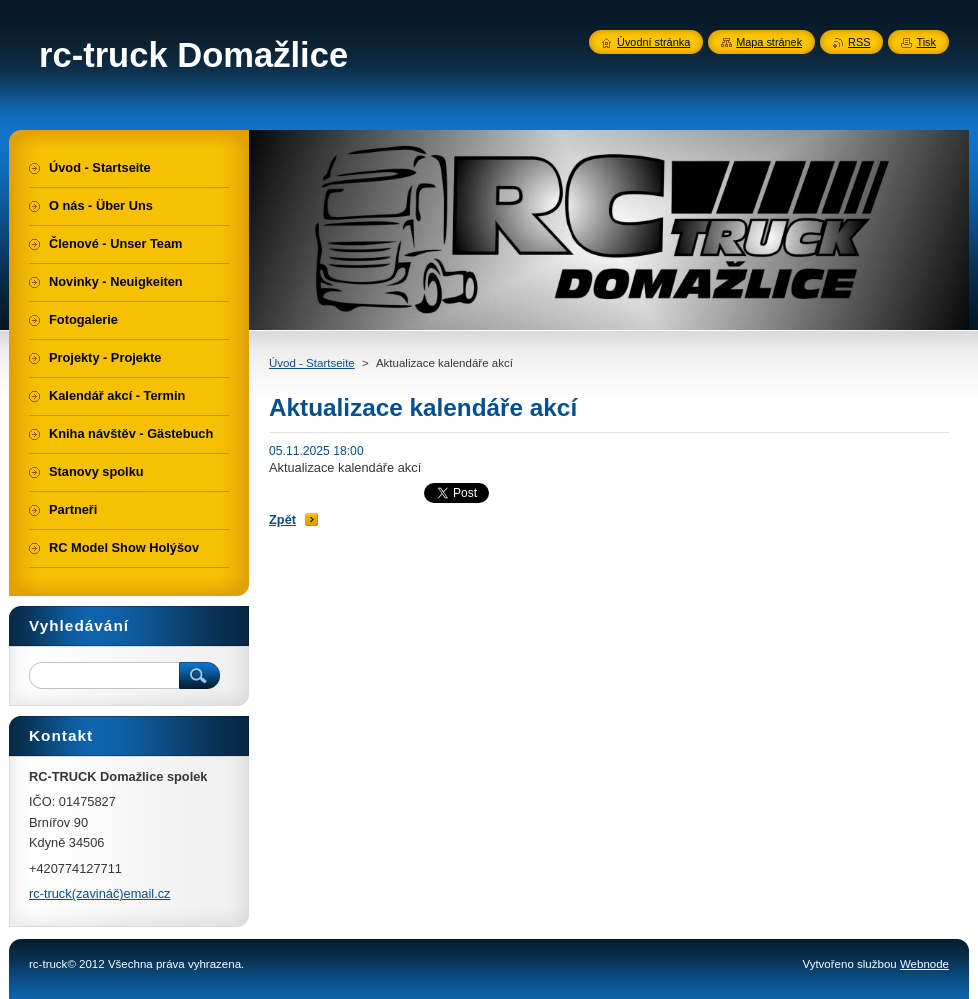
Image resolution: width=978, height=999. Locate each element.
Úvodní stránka (653, 42)
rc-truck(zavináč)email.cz (100, 893)
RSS (859, 42)
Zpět (282, 519)
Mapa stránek (769, 42)
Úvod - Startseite (312, 363)
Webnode (924, 964)
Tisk (926, 42)
